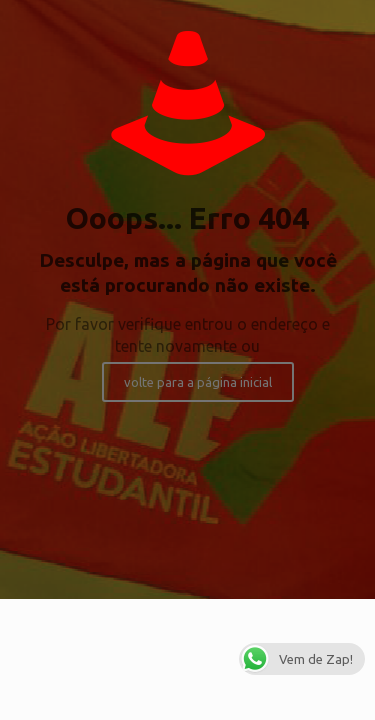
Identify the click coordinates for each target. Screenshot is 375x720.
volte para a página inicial (198, 382)
